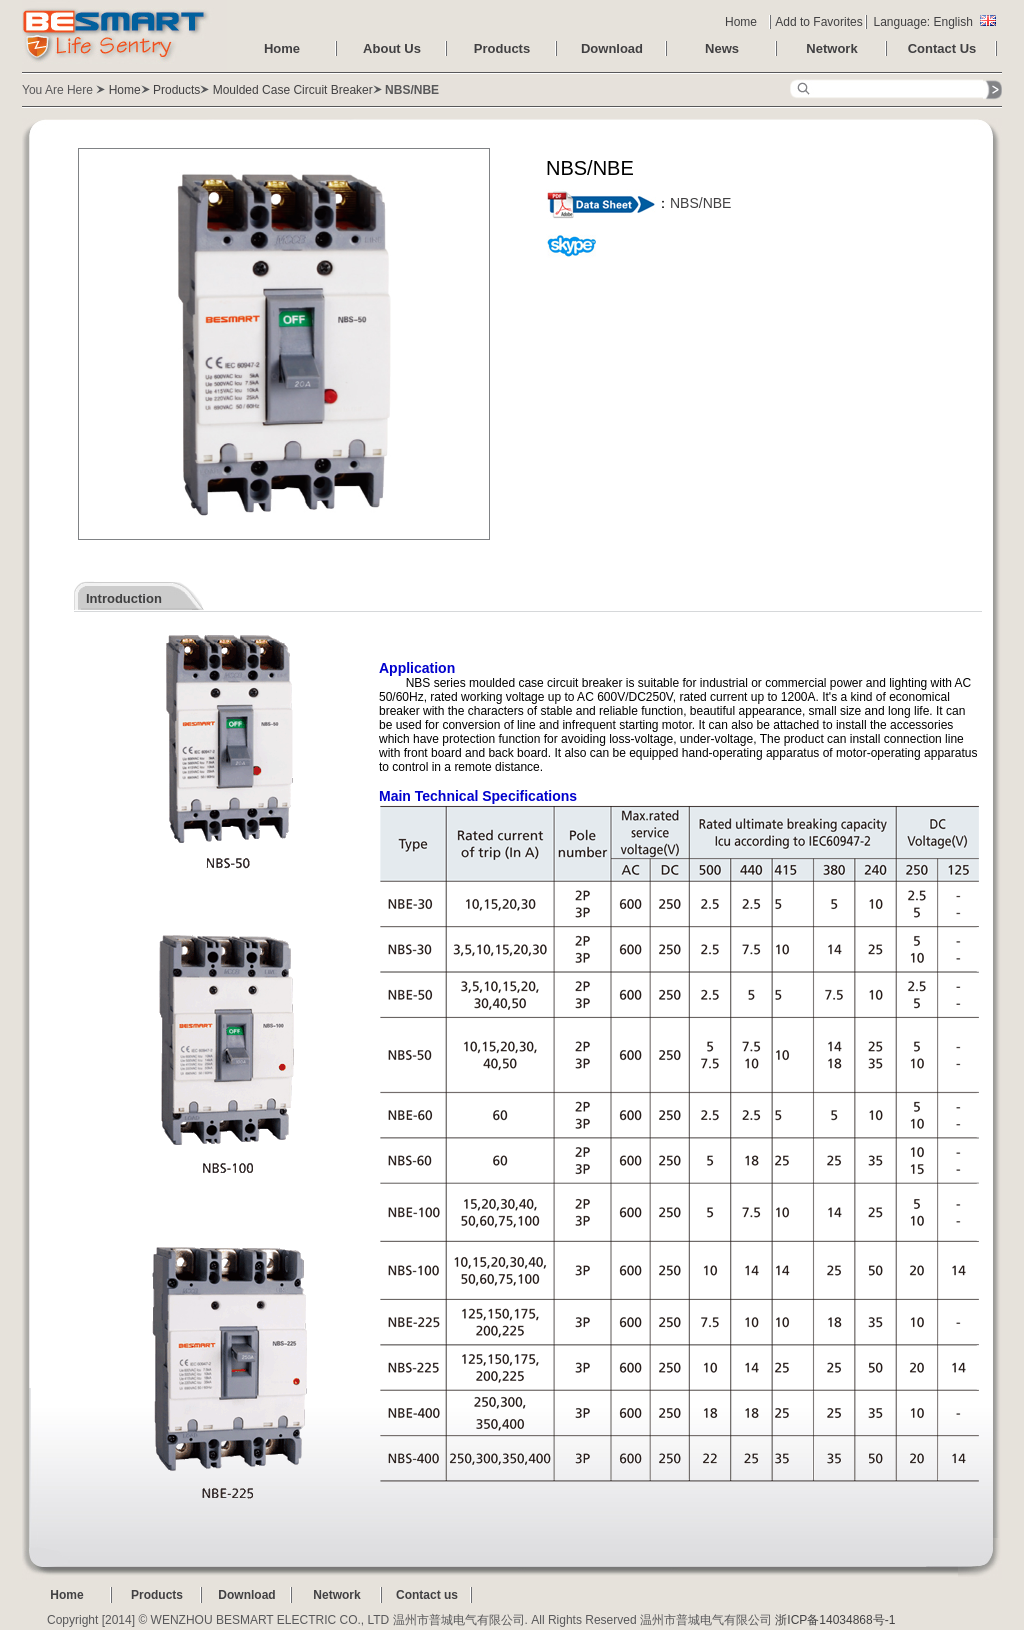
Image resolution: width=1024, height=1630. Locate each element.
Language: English (934, 22)
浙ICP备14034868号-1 (835, 1620)
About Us (392, 48)
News (722, 48)
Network (831, 48)
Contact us (427, 1595)
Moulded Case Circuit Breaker (293, 90)
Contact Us (942, 48)
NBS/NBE (700, 203)
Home (741, 22)
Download (612, 48)
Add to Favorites (818, 22)
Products (502, 48)
